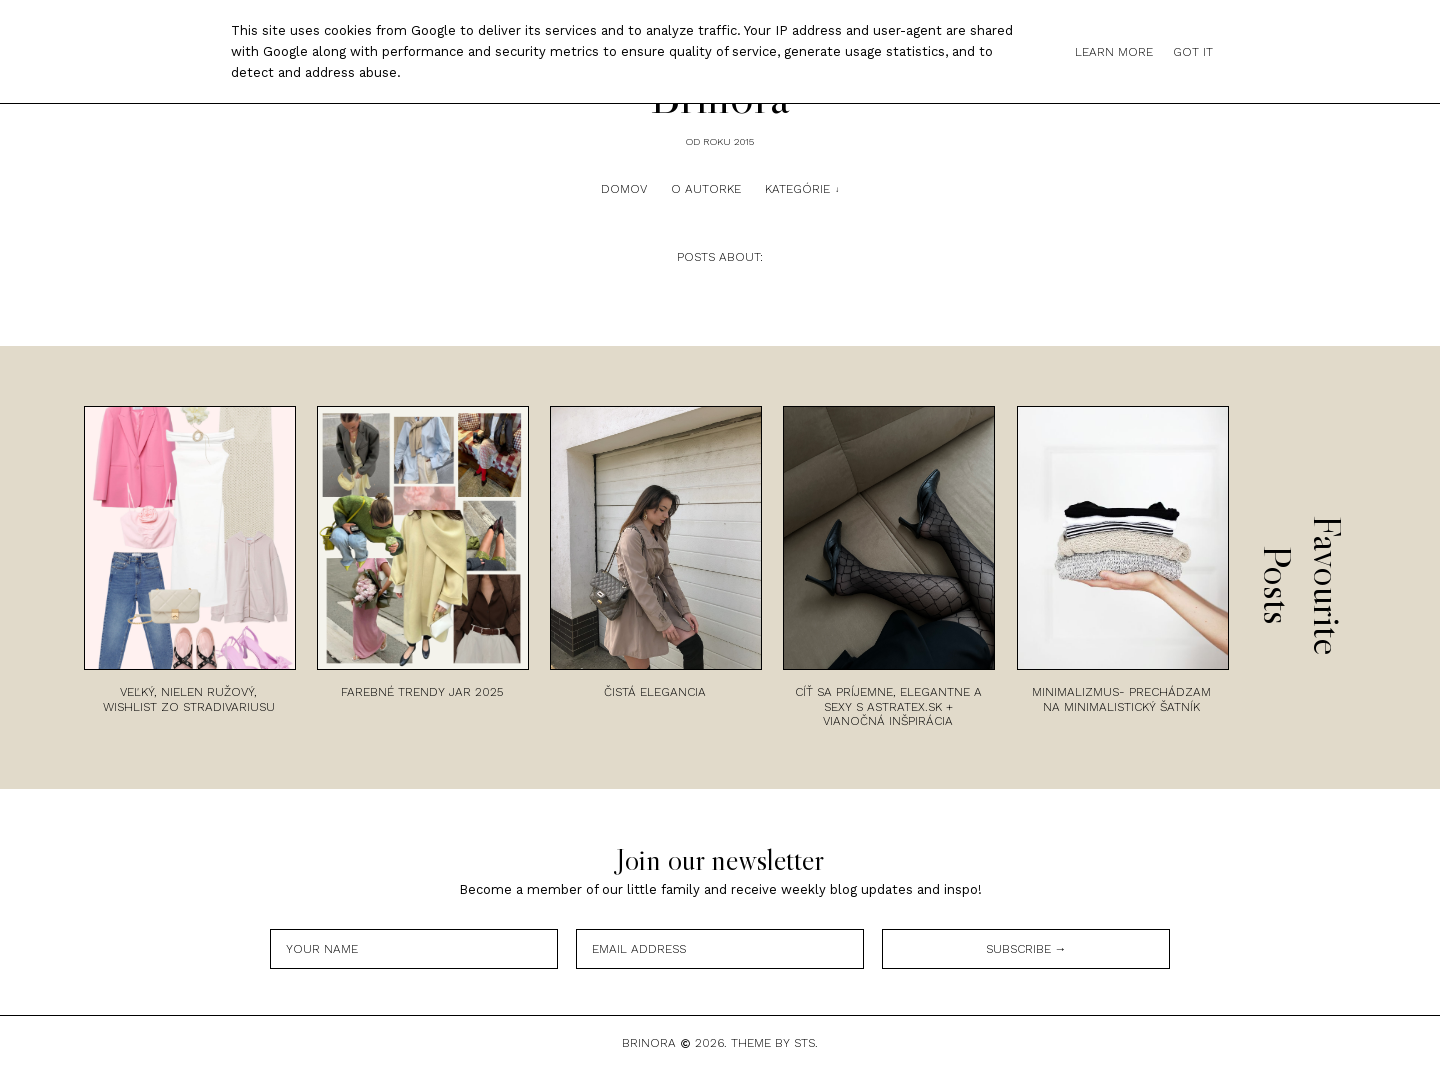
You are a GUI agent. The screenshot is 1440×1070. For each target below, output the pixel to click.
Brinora (649, 1043)
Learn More (1114, 52)
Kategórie (797, 189)
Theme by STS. (774, 1043)
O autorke (706, 189)
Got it (1193, 52)
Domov (624, 189)
